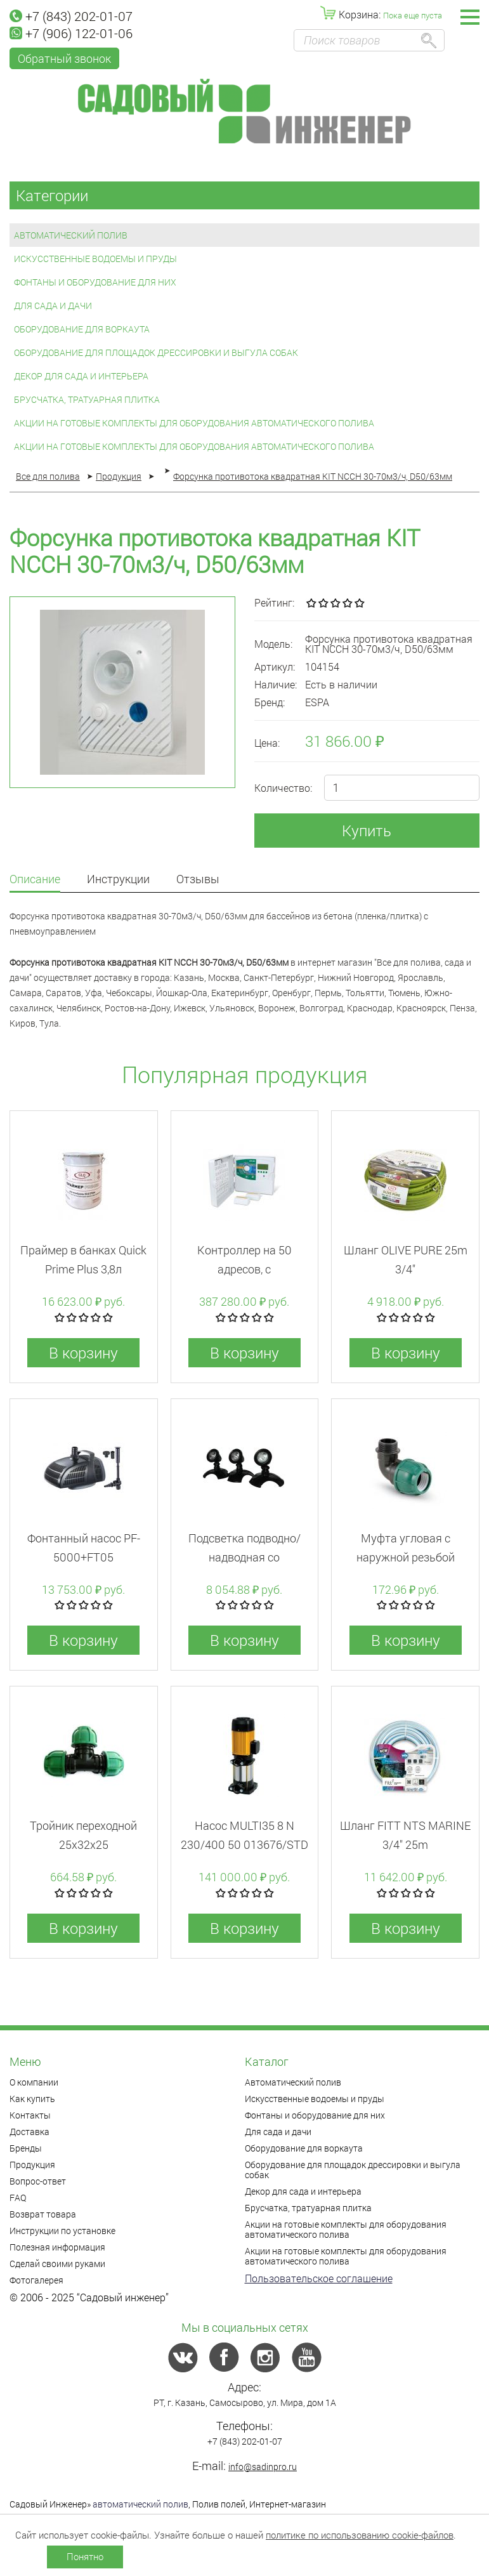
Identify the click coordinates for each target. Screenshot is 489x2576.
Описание (35, 879)
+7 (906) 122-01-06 (71, 33)
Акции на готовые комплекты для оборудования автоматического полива (194, 423)
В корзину (83, 1353)
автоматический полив (140, 2504)
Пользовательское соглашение (319, 2278)
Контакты (30, 2115)
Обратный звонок (64, 58)
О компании (34, 2082)
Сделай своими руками (57, 2263)
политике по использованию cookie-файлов (359, 2534)
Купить (366, 830)
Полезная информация (57, 2247)
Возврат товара (43, 2214)
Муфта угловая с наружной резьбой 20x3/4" (405, 1557)
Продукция (32, 2165)
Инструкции (118, 879)
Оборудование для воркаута (82, 329)
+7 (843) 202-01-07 (71, 16)
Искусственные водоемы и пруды (95, 259)
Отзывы (197, 879)
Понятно (85, 2556)
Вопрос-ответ (38, 2181)
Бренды (26, 2148)
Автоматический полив (70, 235)
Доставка (29, 2132)
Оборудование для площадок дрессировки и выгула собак (156, 352)
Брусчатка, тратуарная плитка (87, 399)
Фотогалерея (36, 2280)
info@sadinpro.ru (262, 2467)
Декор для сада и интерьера (81, 376)
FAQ (18, 2198)
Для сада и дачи (53, 305)
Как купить (32, 2099)
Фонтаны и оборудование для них (95, 282)
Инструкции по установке (62, 2230)
